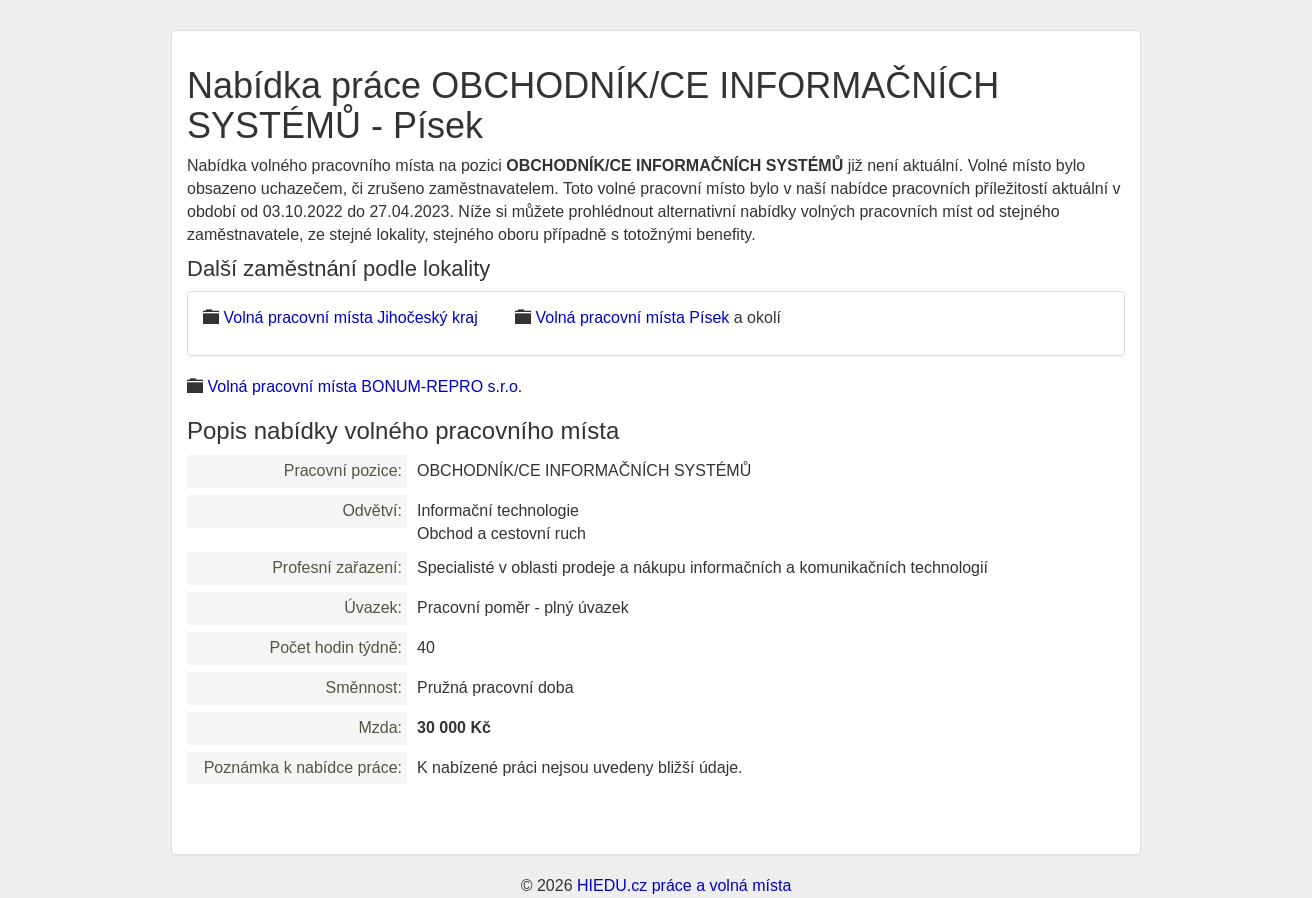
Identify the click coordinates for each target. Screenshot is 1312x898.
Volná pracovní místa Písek (632, 317)
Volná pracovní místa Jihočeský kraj (350, 317)
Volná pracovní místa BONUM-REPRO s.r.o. (364, 386)
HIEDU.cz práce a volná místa (684, 885)
